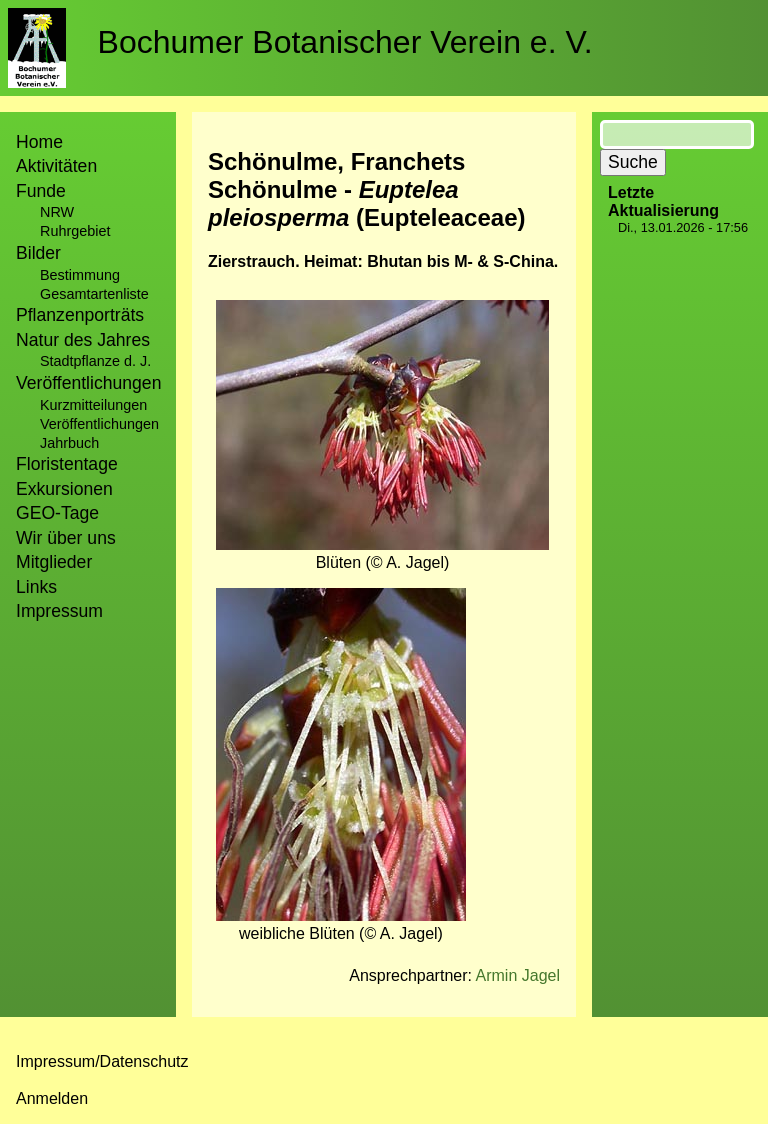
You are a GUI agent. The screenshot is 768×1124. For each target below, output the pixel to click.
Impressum (59, 611)
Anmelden (52, 1098)
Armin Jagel (518, 975)
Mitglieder (54, 562)
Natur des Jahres (83, 340)
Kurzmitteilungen (93, 405)
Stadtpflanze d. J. (95, 361)
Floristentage (67, 464)
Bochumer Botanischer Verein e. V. (345, 42)
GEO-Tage (57, 513)
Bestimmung (80, 275)
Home (39, 142)
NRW (57, 212)
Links (36, 587)
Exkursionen (64, 489)
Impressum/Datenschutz (102, 1061)
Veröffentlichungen (99, 424)
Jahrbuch (69, 443)
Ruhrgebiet (75, 231)
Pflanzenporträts (80, 315)
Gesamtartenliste (94, 294)
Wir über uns (66, 538)
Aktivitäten (56, 166)
